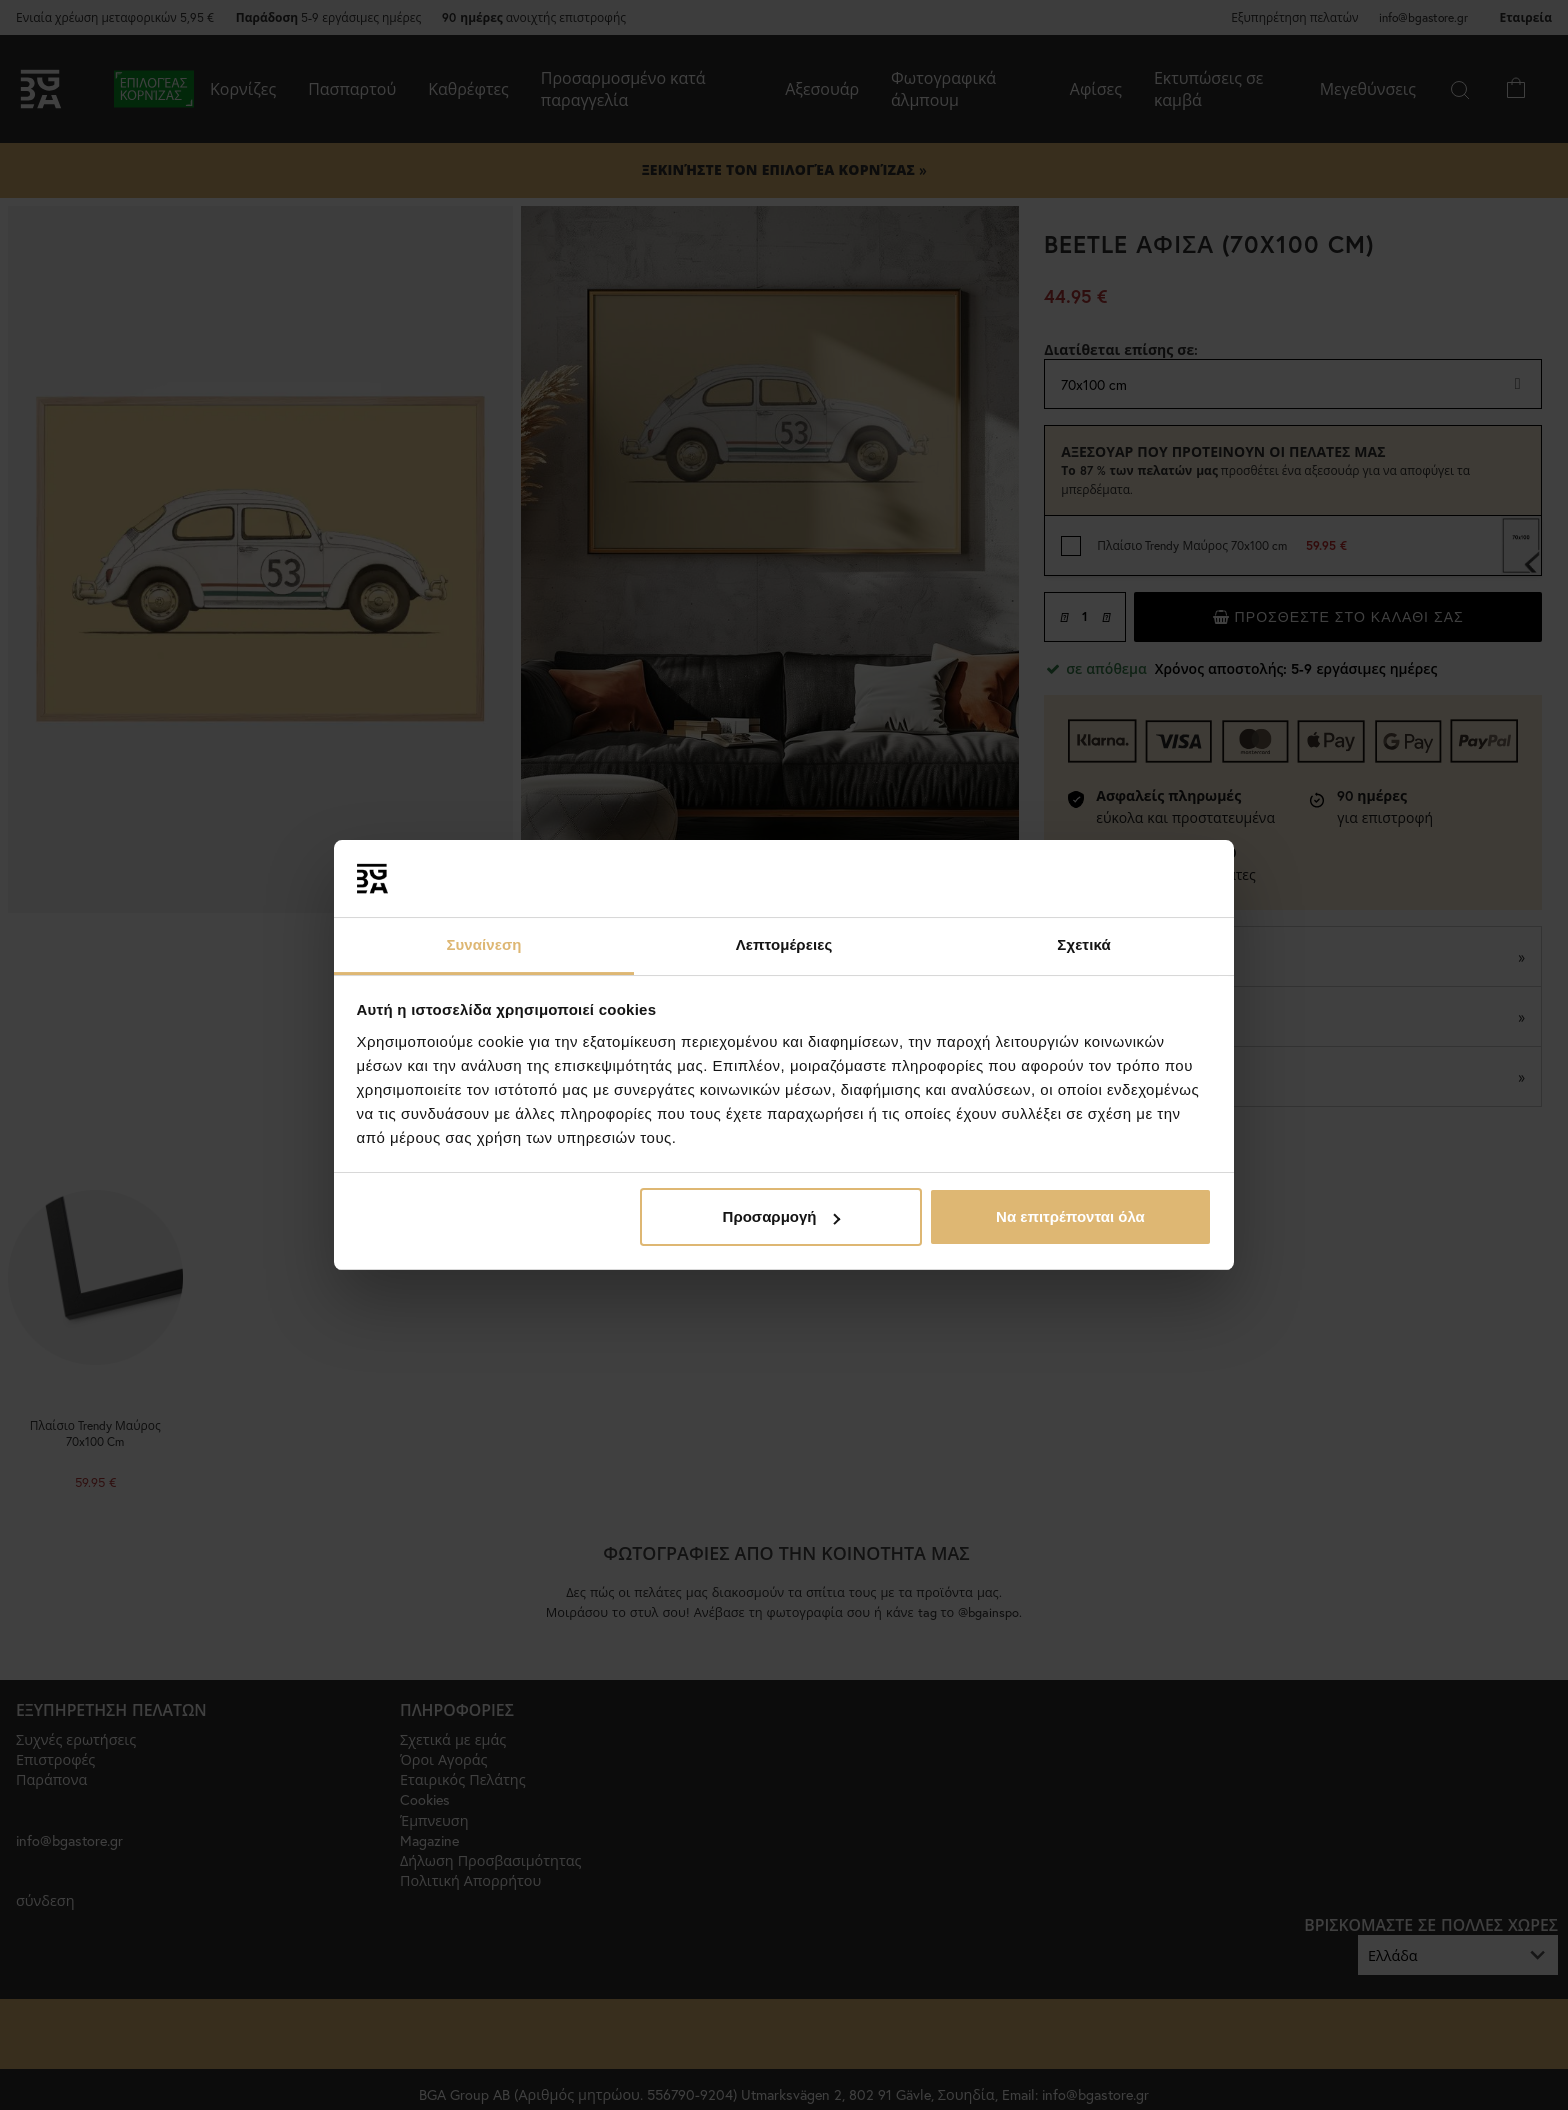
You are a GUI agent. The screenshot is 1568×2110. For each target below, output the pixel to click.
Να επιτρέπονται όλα (1070, 1216)
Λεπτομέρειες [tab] (784, 944)
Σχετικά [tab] (1083, 944)
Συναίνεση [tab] (483, 944)
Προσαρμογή (782, 1216)
